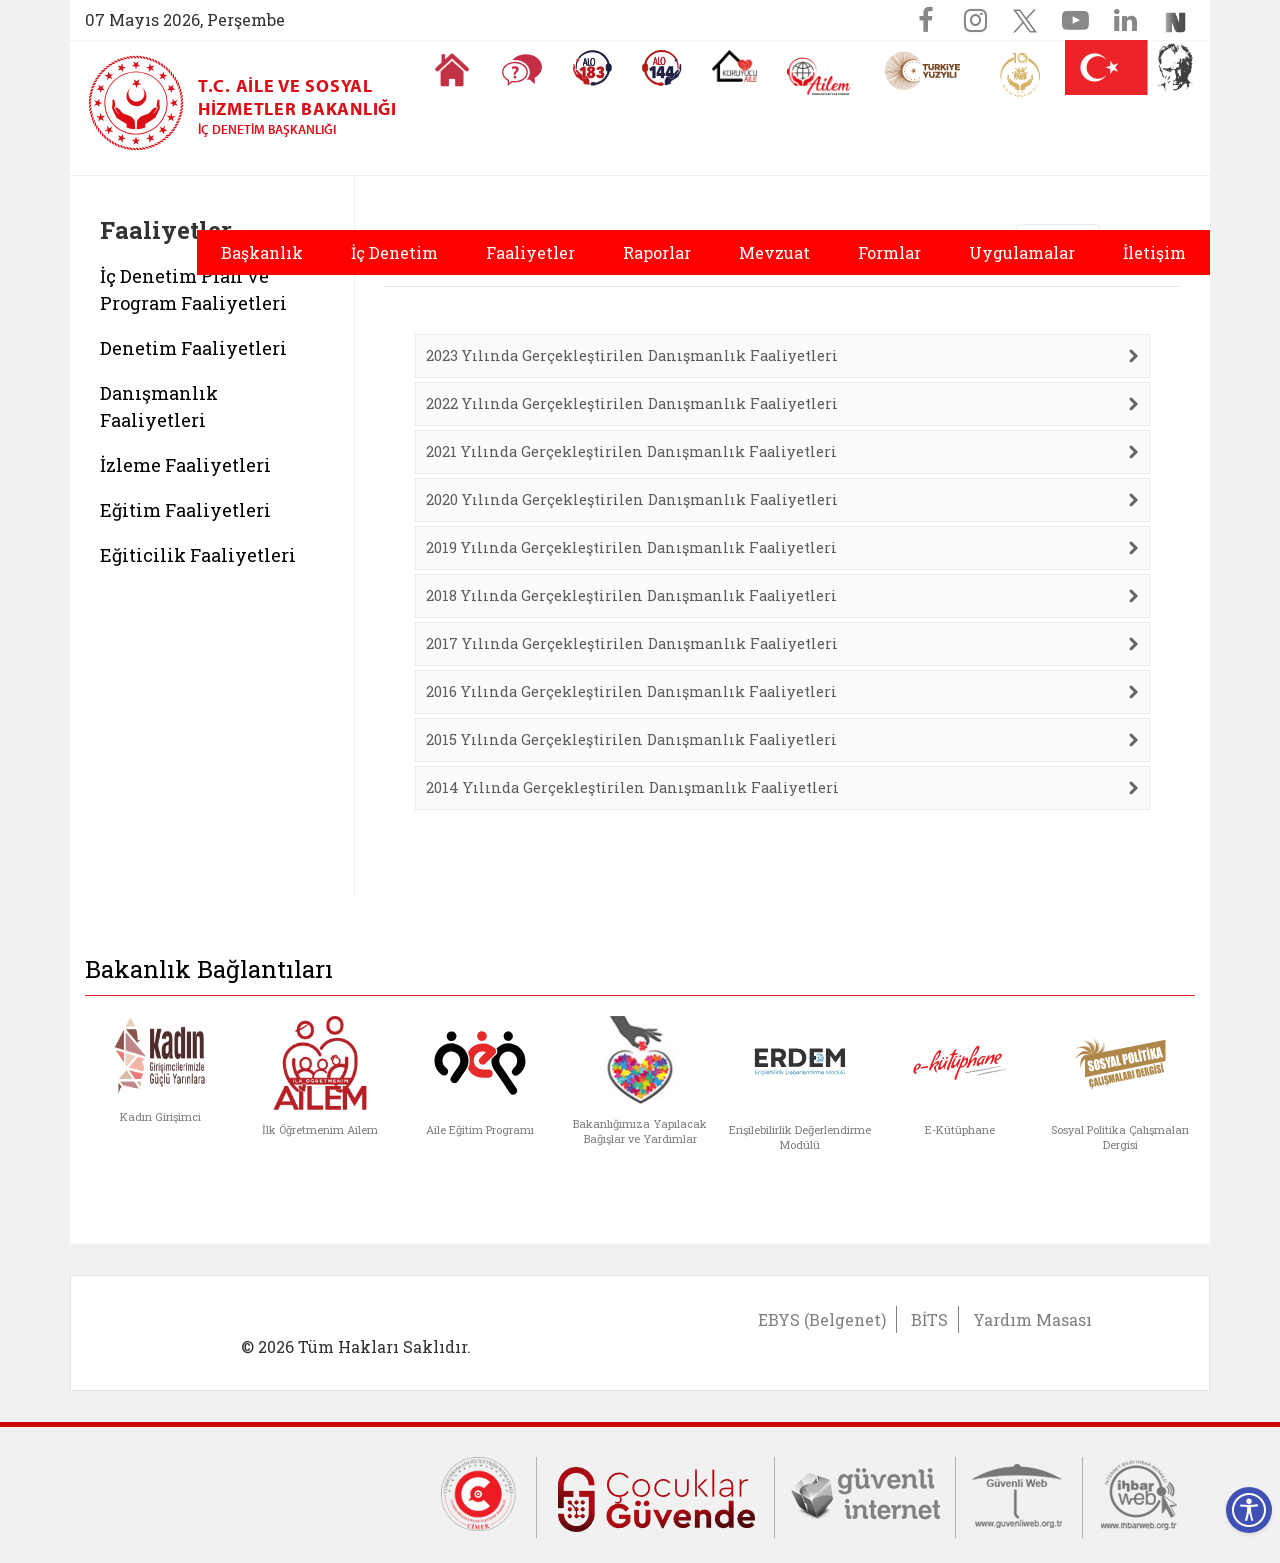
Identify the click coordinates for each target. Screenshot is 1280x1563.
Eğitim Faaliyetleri (185, 510)
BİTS (929, 1319)
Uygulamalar (1022, 252)
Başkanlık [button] (262, 252)
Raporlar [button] (657, 252)
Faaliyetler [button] (530, 252)
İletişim (1154, 252)
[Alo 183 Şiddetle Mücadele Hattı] (592, 68)
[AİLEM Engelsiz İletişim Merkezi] (819, 76)
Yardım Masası (1032, 1319)
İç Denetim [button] (394, 252)
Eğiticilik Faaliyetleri (198, 555)
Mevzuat (774, 252)
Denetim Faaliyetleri (193, 348)
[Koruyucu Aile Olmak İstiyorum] (734, 66)
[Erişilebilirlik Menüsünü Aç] (1249, 1510)
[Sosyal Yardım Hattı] (662, 68)
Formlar (889, 252)
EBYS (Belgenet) (822, 1319)
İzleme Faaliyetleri (185, 465)
